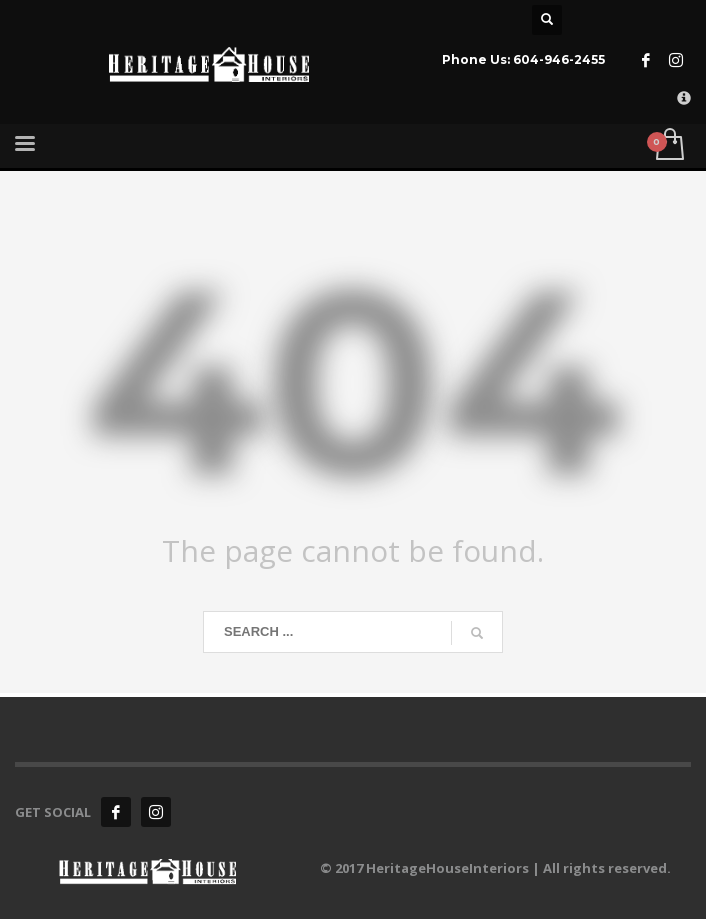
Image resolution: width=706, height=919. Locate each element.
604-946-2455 (559, 59)
